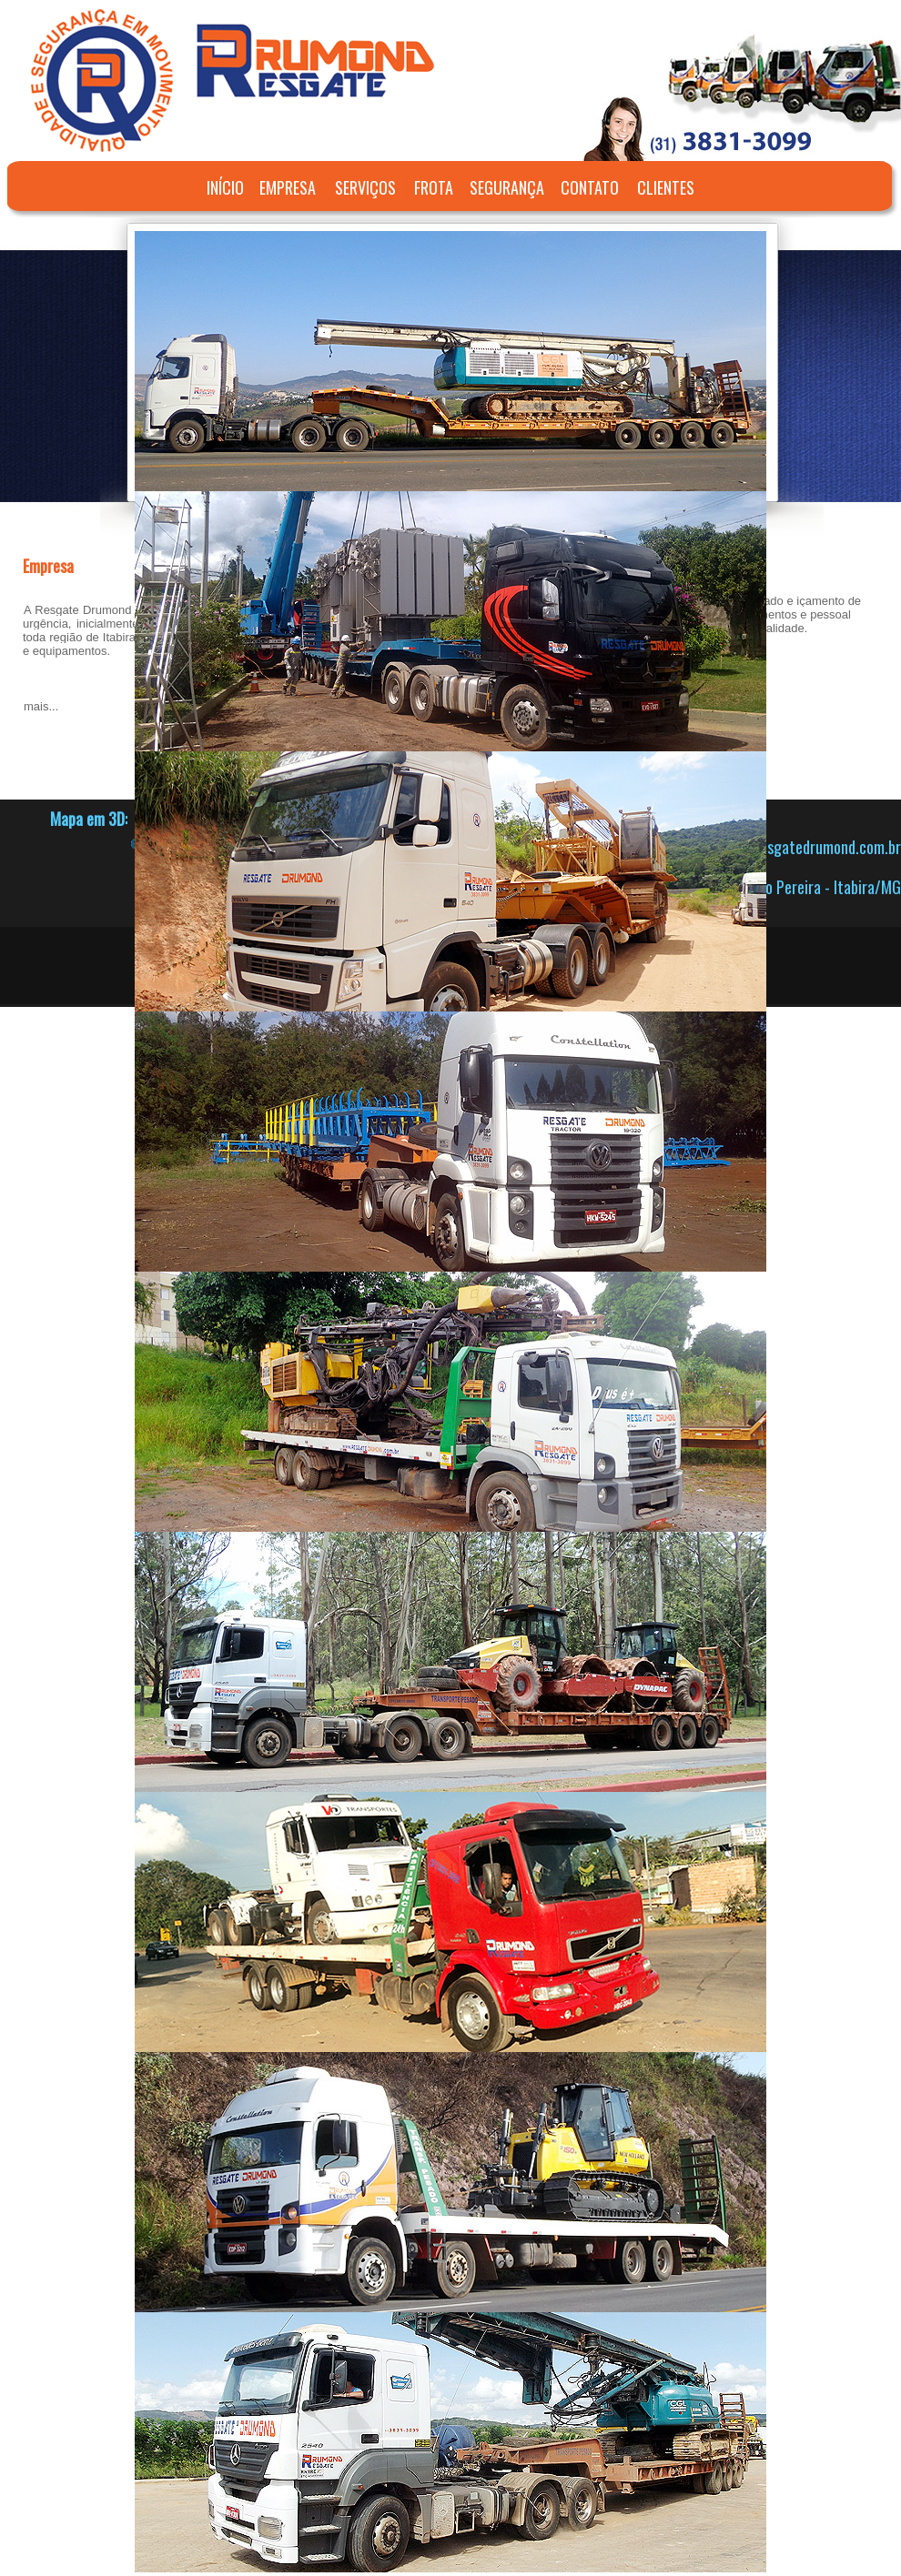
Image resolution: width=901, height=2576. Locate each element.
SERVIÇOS (365, 187)
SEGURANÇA (507, 187)
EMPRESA (287, 187)
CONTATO (590, 187)
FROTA (433, 187)
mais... (41, 706)
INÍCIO (225, 187)
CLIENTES (665, 187)
